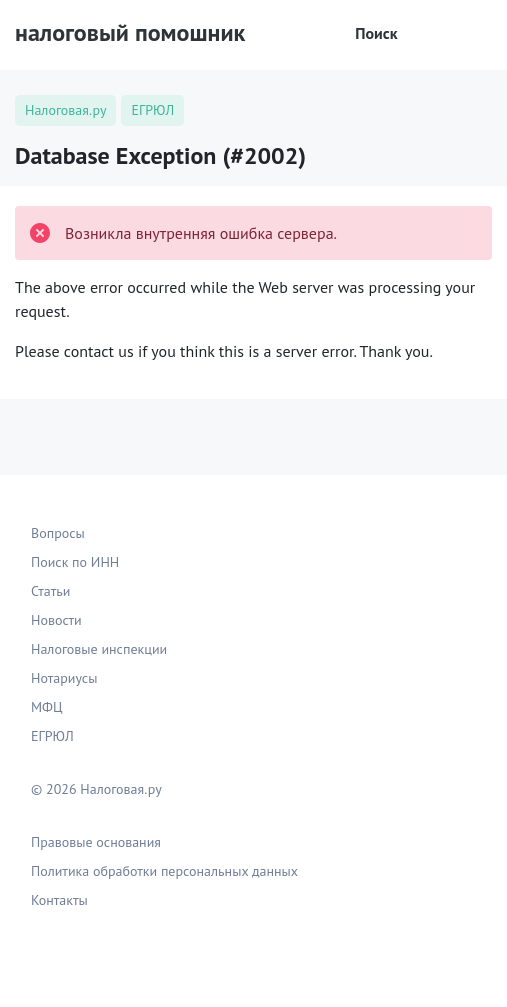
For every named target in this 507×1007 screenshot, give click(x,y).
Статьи (50, 591)
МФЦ (47, 707)
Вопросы (58, 533)
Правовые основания (96, 842)
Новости (56, 620)
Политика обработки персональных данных (164, 871)
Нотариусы (64, 678)
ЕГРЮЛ (52, 736)
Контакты (59, 900)
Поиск (362, 33)
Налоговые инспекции (99, 649)
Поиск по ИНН (75, 562)
